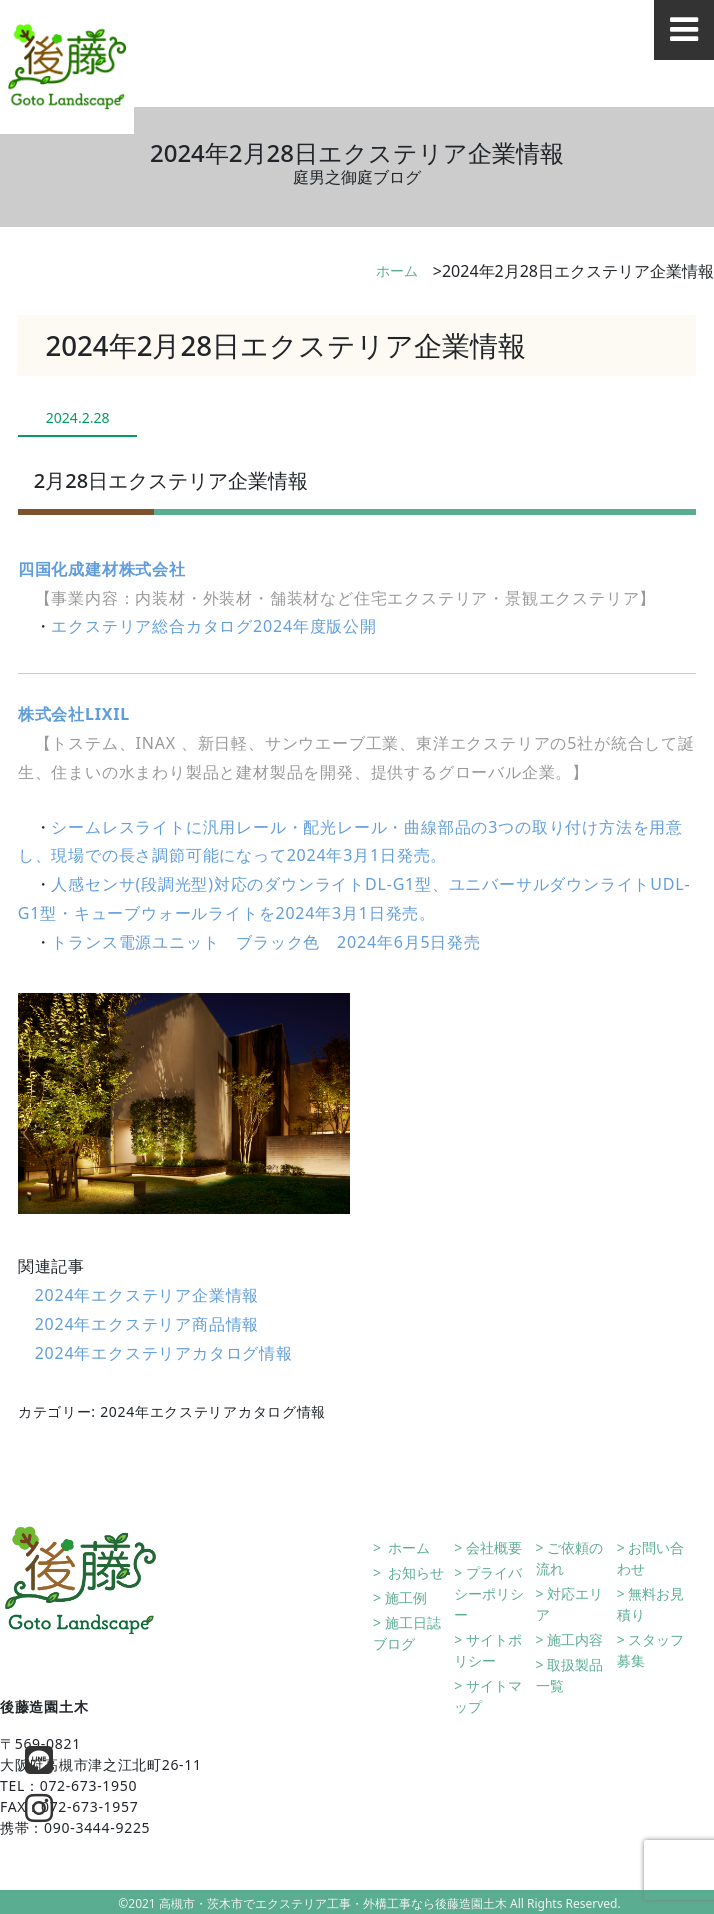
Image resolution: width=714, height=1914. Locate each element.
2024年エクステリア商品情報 (147, 1324)
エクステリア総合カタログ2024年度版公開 (213, 626)
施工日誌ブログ (407, 1633)
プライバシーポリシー (489, 1593)
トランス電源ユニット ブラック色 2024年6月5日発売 (265, 942)
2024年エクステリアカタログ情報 (164, 1353)
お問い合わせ (651, 1558)
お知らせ (415, 1572)
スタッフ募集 (651, 1650)
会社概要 (494, 1547)
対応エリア (570, 1604)
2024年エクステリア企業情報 (147, 1295)
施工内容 (575, 1639)
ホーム (397, 270)
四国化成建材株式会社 (102, 569)
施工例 (406, 1597)
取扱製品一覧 (570, 1675)
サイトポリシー (488, 1650)
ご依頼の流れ (570, 1558)
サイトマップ (488, 1696)
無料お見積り (651, 1604)
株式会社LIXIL (74, 714)
